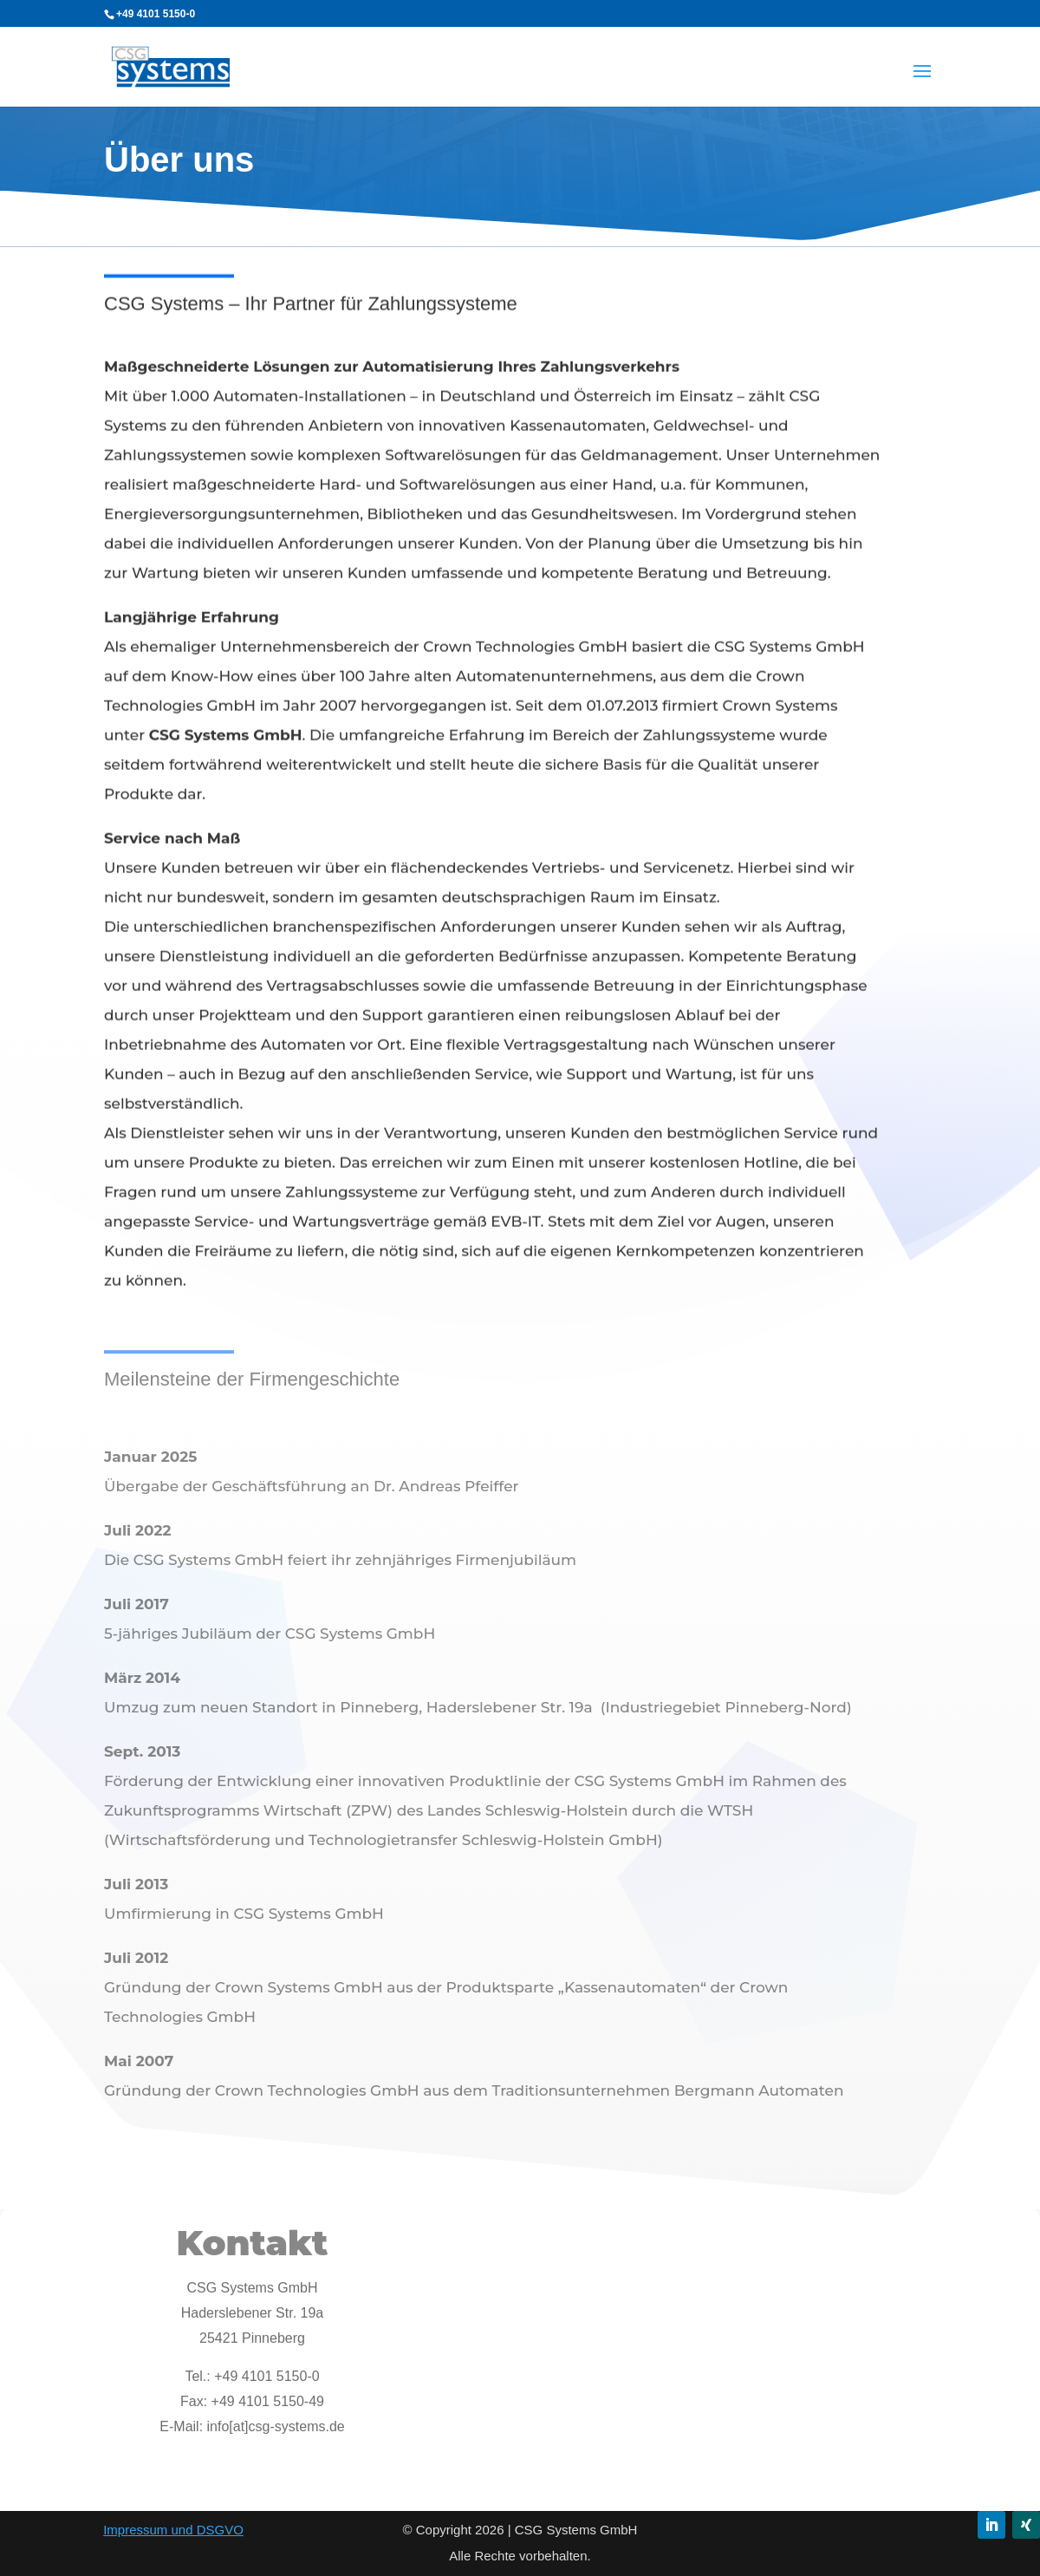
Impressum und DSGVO (173, 2529)
